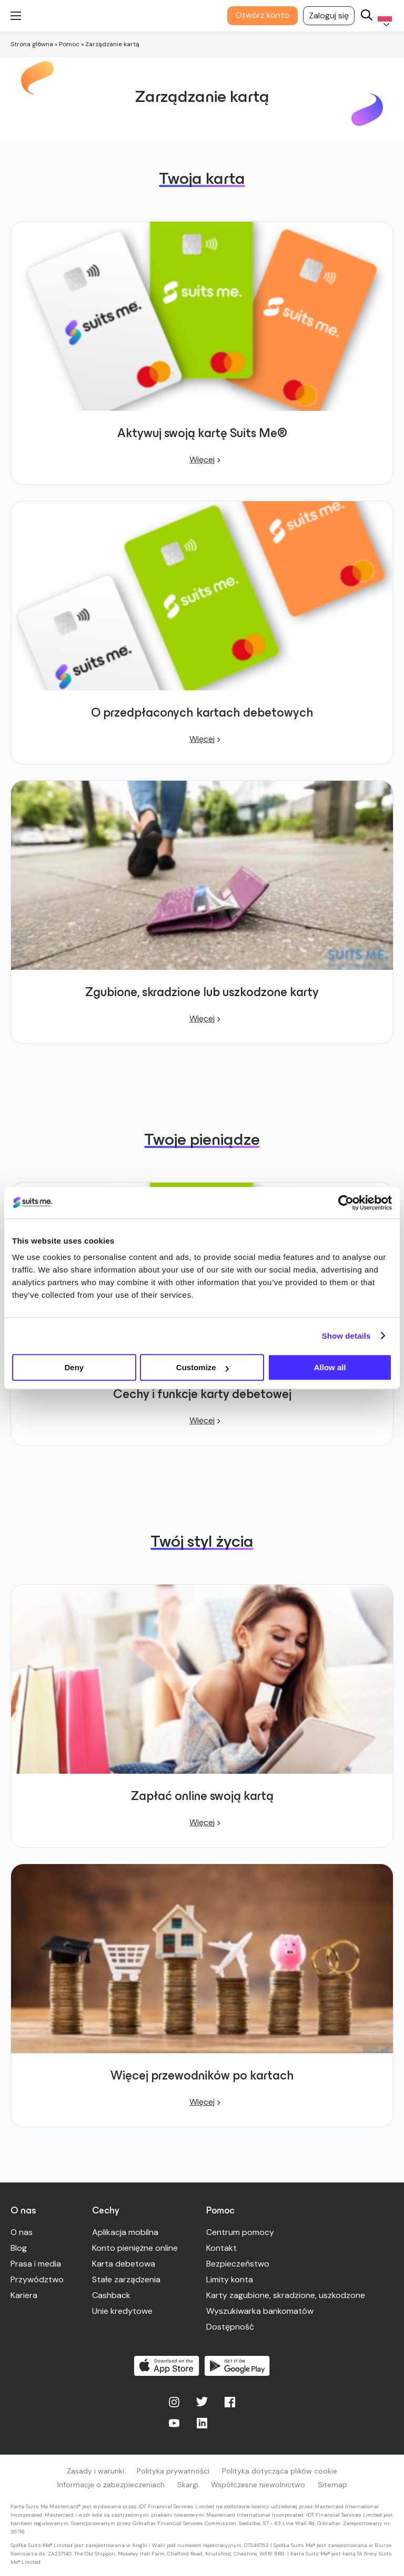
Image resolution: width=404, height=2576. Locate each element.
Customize (202, 1367)
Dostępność (230, 2326)
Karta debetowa (123, 2263)
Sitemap (332, 2484)
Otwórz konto (262, 14)
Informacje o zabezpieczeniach (111, 2484)
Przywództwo (37, 2279)
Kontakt (221, 2247)
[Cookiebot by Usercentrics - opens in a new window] (346, 1203)
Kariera (24, 2295)
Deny (74, 1367)
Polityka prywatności (173, 2471)
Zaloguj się (329, 15)
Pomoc (69, 44)
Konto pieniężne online (135, 2247)
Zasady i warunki (95, 2471)
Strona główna (32, 44)
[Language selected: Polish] (382, 16)
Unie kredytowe (122, 2310)
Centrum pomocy (240, 2232)
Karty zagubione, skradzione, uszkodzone (285, 2295)
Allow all (330, 1367)
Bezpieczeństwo (237, 2263)
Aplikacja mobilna (125, 2232)
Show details (346, 1335)
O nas (22, 2232)
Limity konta (229, 2279)
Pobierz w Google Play (237, 2366)
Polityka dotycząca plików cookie (279, 2471)
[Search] (366, 16)
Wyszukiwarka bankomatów (260, 2310)
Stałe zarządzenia (126, 2279)
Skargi (187, 2484)
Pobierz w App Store (166, 2366)
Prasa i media (36, 2263)
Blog (19, 2247)
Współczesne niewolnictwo (258, 2484)
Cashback (111, 2295)
